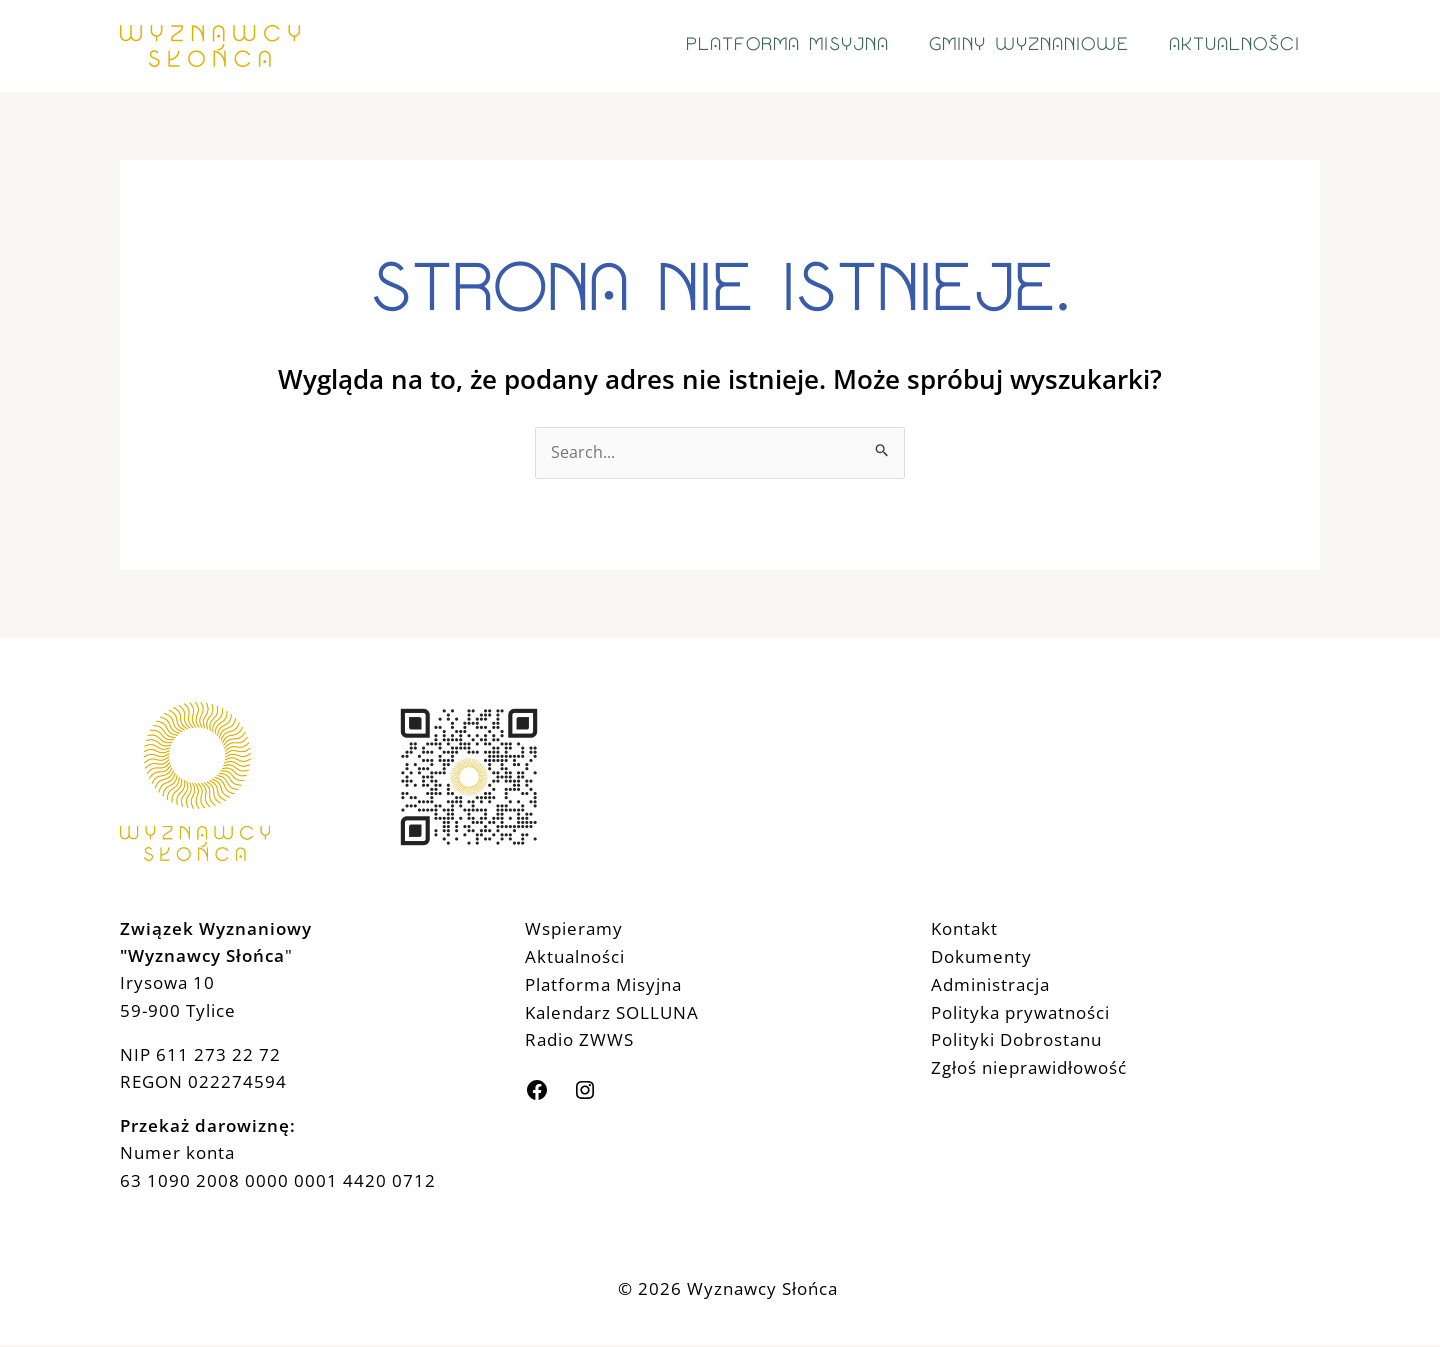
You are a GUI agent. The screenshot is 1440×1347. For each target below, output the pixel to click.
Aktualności (575, 957)
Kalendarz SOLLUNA (612, 1011)
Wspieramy (574, 929)
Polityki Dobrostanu (1016, 1038)
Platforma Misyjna (603, 984)
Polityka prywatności (1020, 1011)
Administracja (990, 984)
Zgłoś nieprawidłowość (1029, 1065)
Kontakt (964, 929)
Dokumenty (981, 957)
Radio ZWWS (579, 1038)
